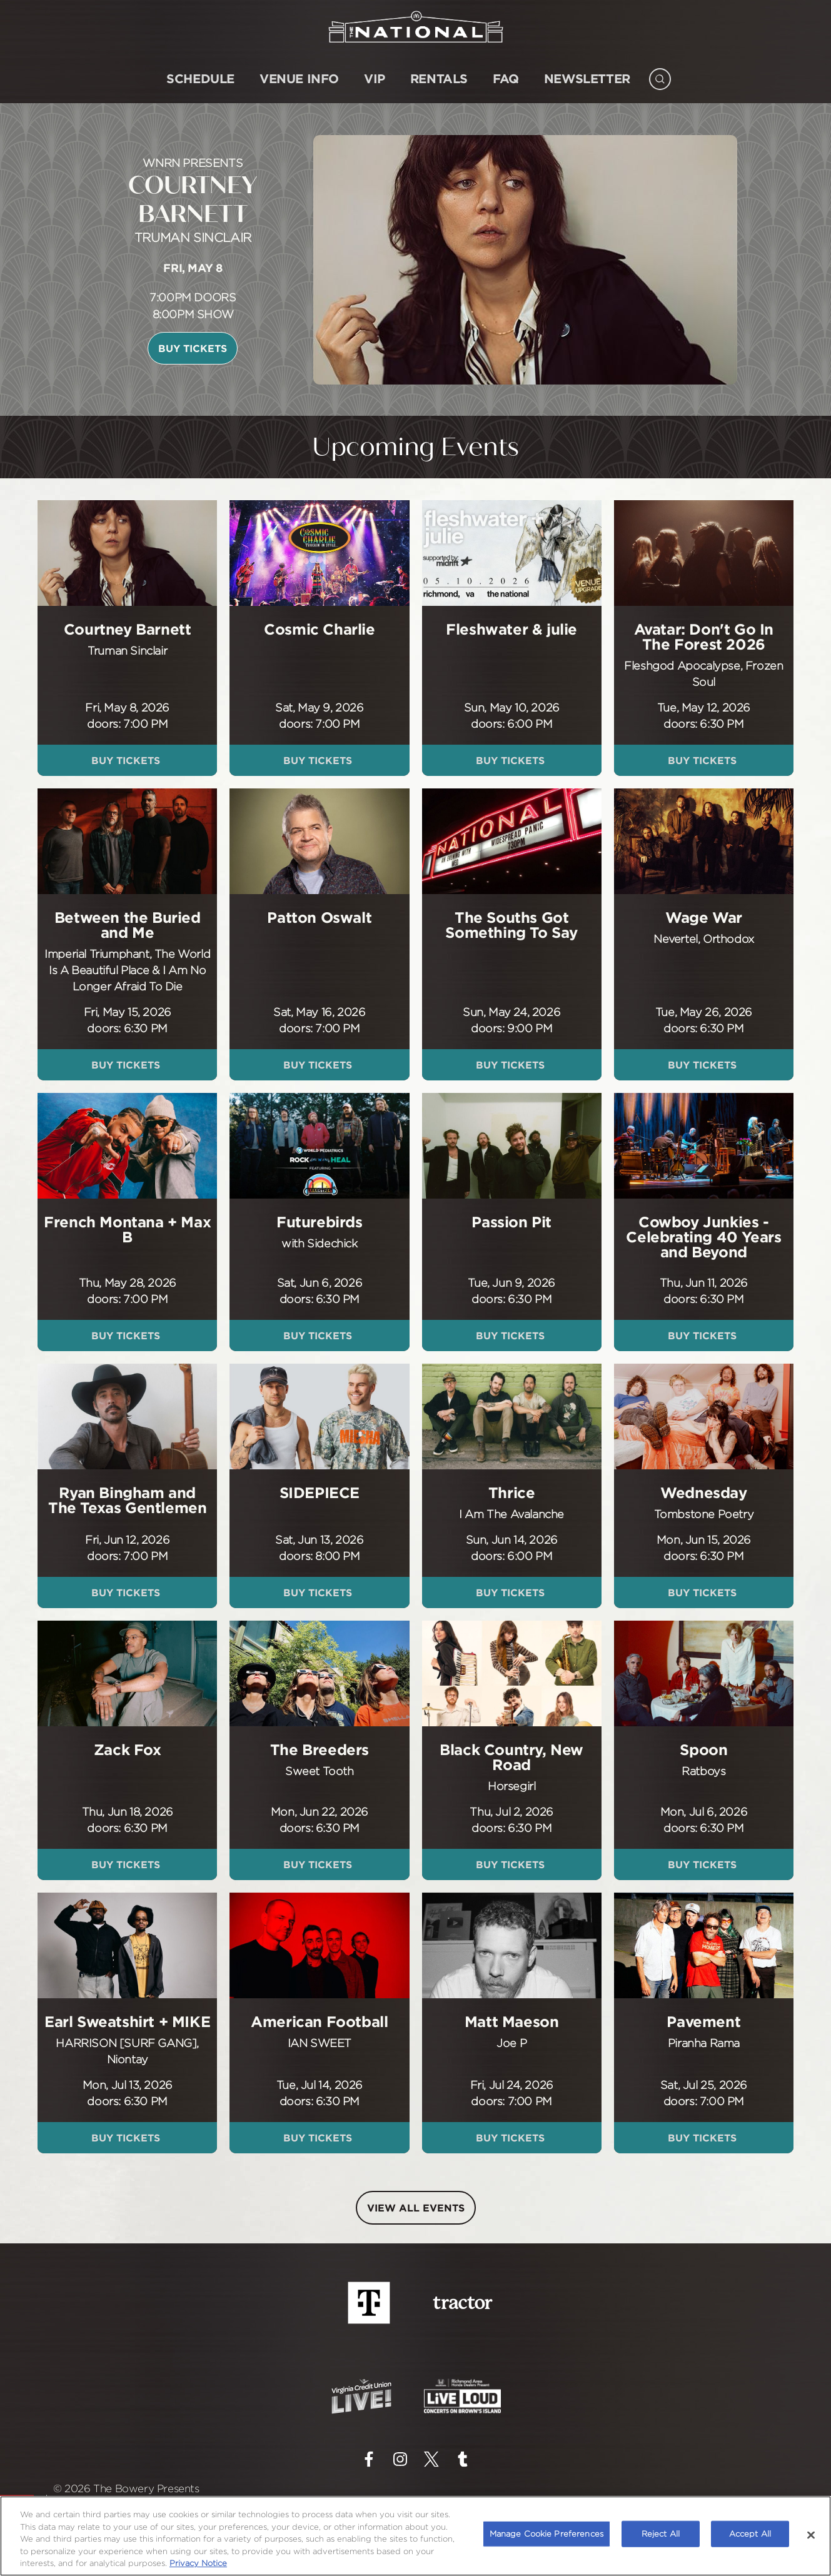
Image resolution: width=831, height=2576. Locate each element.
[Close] (811, 2535)
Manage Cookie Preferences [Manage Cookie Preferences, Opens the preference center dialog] (546, 2533)
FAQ (506, 78)
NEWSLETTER (587, 78)
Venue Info (299, 78)
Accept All (750, 2533)
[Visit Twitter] (431, 2459)
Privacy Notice (198, 2562)
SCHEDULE (200, 78)
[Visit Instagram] (400, 2459)
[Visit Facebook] (369, 2459)
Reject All (661, 2533)
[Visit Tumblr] (462, 2459)
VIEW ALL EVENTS (416, 2207)
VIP (374, 78)
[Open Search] (660, 76)
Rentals (439, 78)
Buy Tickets (192, 348)
